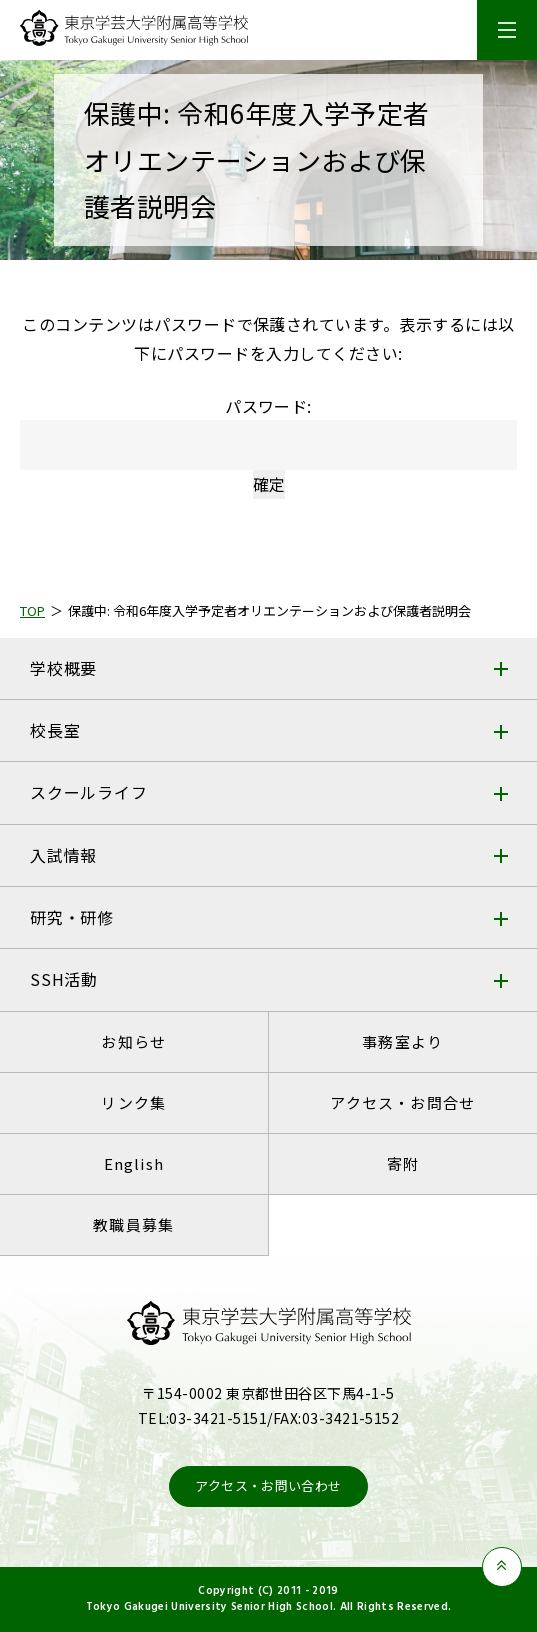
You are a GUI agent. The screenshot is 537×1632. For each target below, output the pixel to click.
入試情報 (63, 855)
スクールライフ (89, 792)
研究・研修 (72, 917)
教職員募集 (133, 1224)
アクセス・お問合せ (402, 1102)
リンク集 (133, 1102)
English (134, 1163)
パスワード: (268, 432)
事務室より (402, 1041)
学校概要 (63, 668)
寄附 (403, 1163)
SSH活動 (64, 979)
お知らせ (133, 1041)
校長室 (55, 730)
